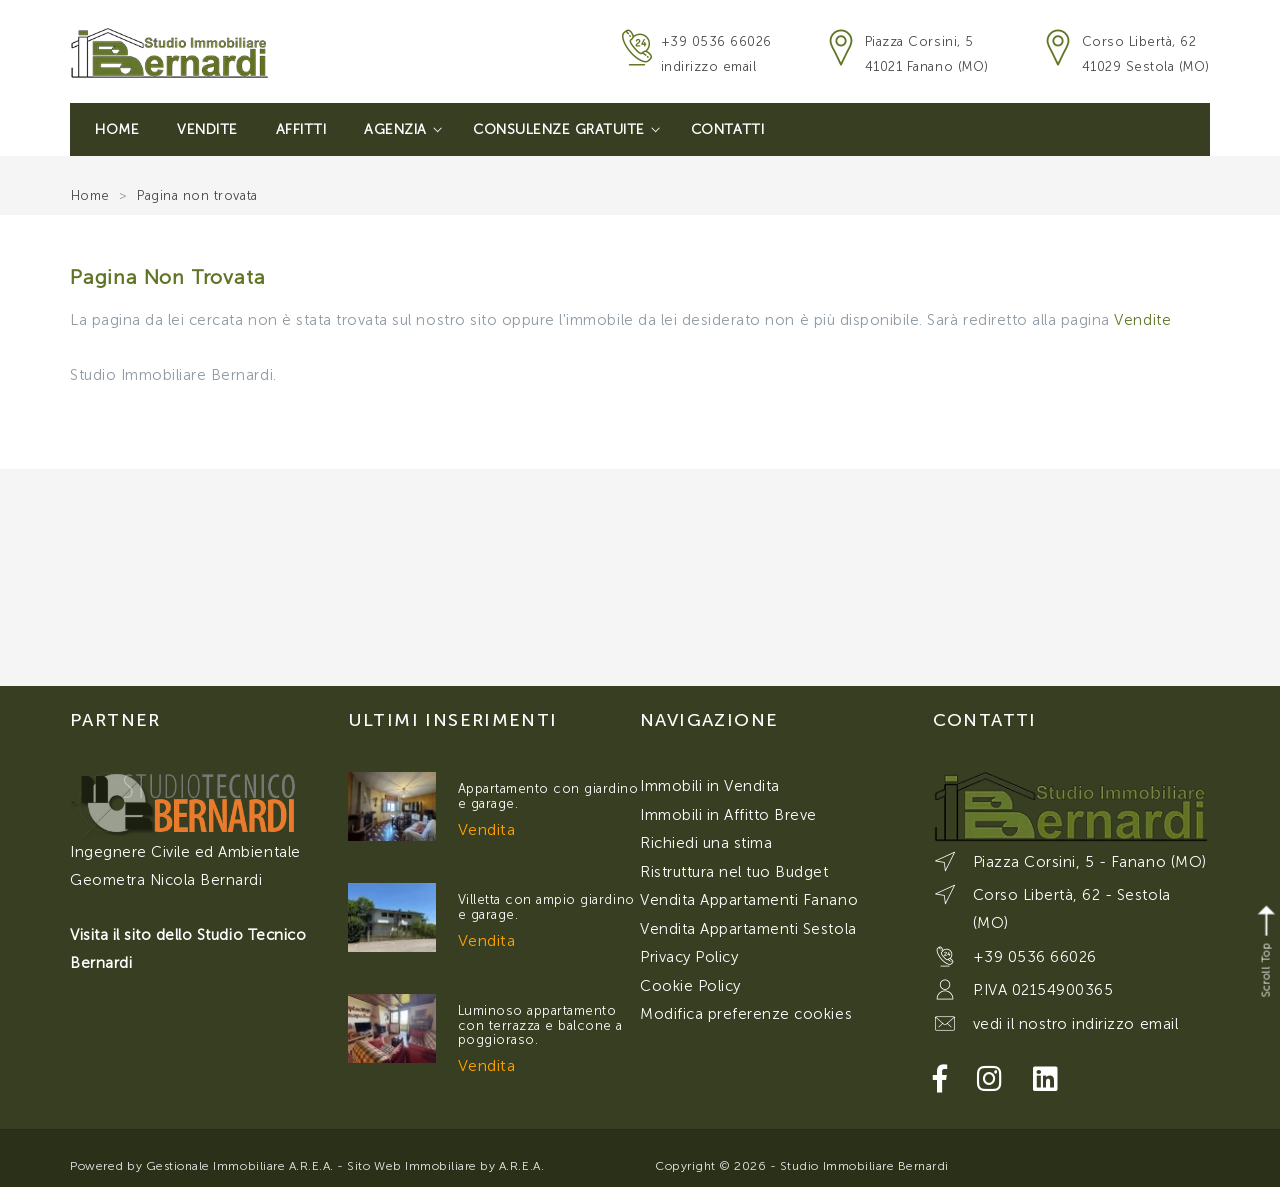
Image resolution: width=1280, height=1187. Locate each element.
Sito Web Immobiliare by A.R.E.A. (445, 1166)
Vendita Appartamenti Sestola (748, 929)
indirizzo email (709, 66)
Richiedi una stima (706, 843)
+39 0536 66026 (716, 41)
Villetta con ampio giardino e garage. (546, 906)
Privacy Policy (689, 957)
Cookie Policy (690, 986)
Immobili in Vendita (710, 786)
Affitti (301, 129)
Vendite (207, 129)
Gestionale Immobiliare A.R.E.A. (240, 1166)
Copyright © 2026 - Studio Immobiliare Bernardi (802, 1166)
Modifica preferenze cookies (746, 1014)
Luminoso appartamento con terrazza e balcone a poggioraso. (540, 1025)
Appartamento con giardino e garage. (548, 795)
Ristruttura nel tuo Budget (734, 872)
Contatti (727, 129)
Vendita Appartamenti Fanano (749, 900)
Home (117, 129)
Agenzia (403, 129)
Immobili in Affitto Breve (728, 815)
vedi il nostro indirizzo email (1076, 1024)
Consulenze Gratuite (566, 129)
